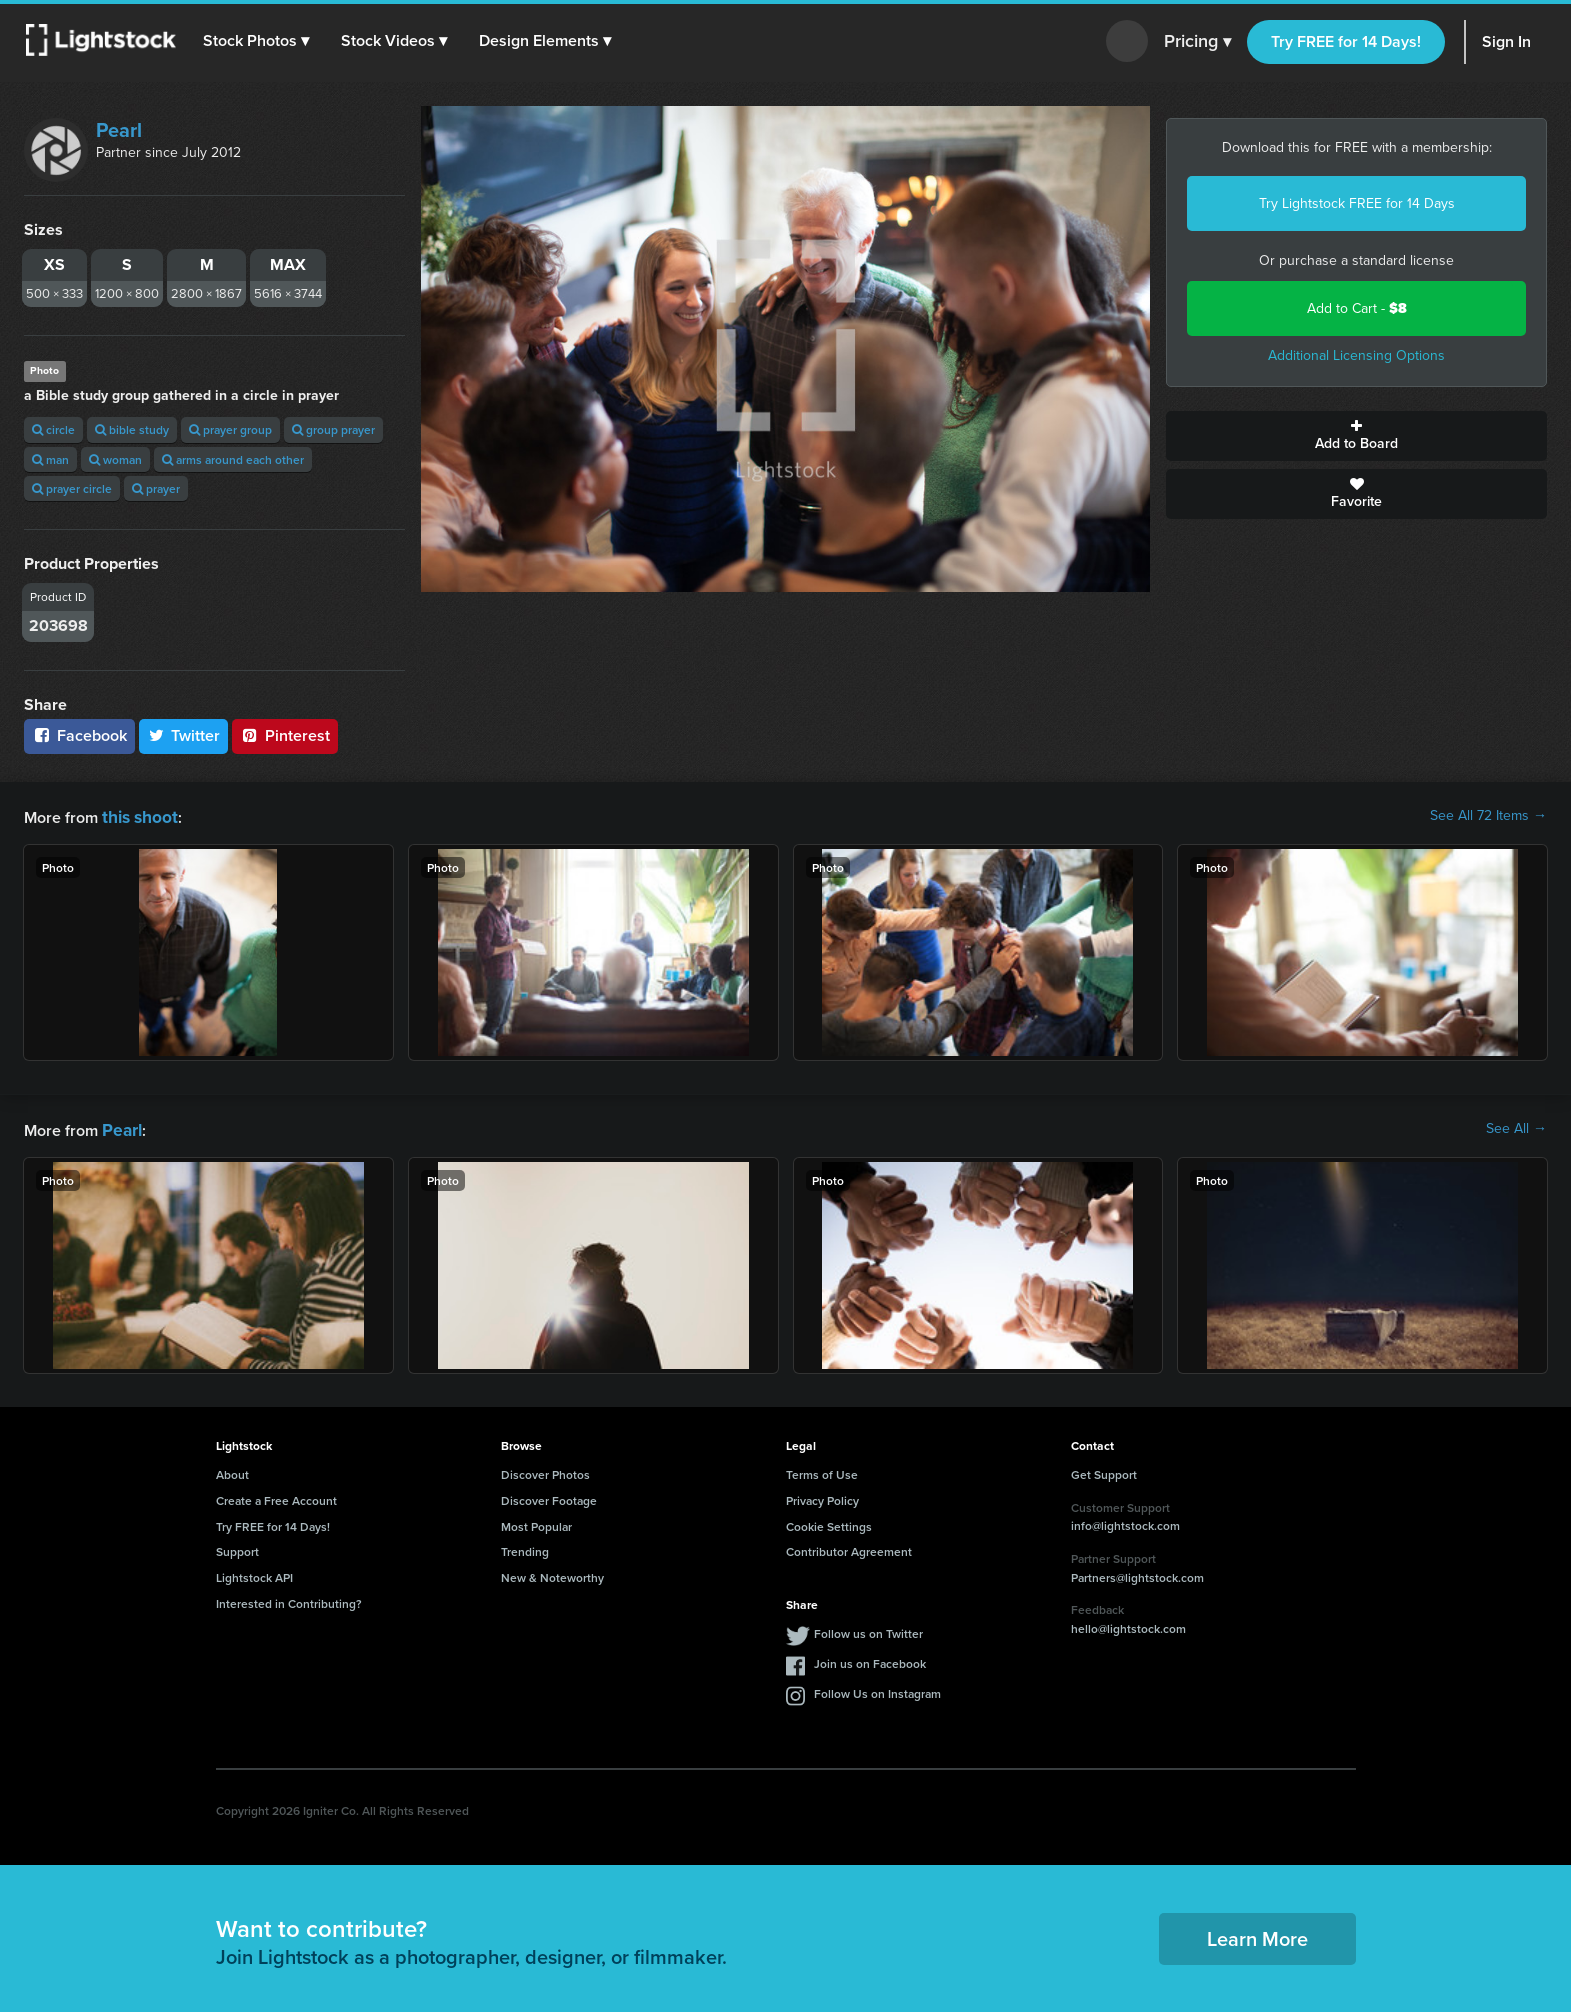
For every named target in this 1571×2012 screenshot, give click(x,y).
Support (237, 1547)
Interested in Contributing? (289, 1599)
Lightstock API (254, 1573)
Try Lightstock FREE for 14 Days (1357, 203)
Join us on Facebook (870, 1659)
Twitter (184, 735)
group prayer (333, 429)
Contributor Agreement (849, 1547)
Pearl (119, 130)
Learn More (1257, 1934)
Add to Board (1356, 436)
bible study (132, 429)
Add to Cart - (1357, 308)
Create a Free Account (276, 1496)
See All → (1516, 1127)
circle (53, 429)
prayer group (230, 429)
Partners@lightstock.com (1137, 1573)
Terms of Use (822, 1470)
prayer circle (72, 488)
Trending (525, 1547)
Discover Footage (549, 1496)
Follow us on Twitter (868, 1629)
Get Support (1104, 1470)
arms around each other (233, 459)
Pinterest (285, 735)
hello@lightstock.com (1128, 1624)
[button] (259, 41)
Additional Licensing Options (1356, 355)
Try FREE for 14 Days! (1346, 41)
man (50, 459)
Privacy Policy (822, 1496)
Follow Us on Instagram (877, 1689)
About (232, 1470)
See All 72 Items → (1488, 816)
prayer (156, 488)
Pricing (1197, 42)
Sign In (1506, 41)
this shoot (137, 815)
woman (115, 459)
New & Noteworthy (552, 1573)
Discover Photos (545, 1470)
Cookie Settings (829, 1522)
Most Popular (536, 1522)
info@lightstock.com (1125, 1521)
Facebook (79, 735)
